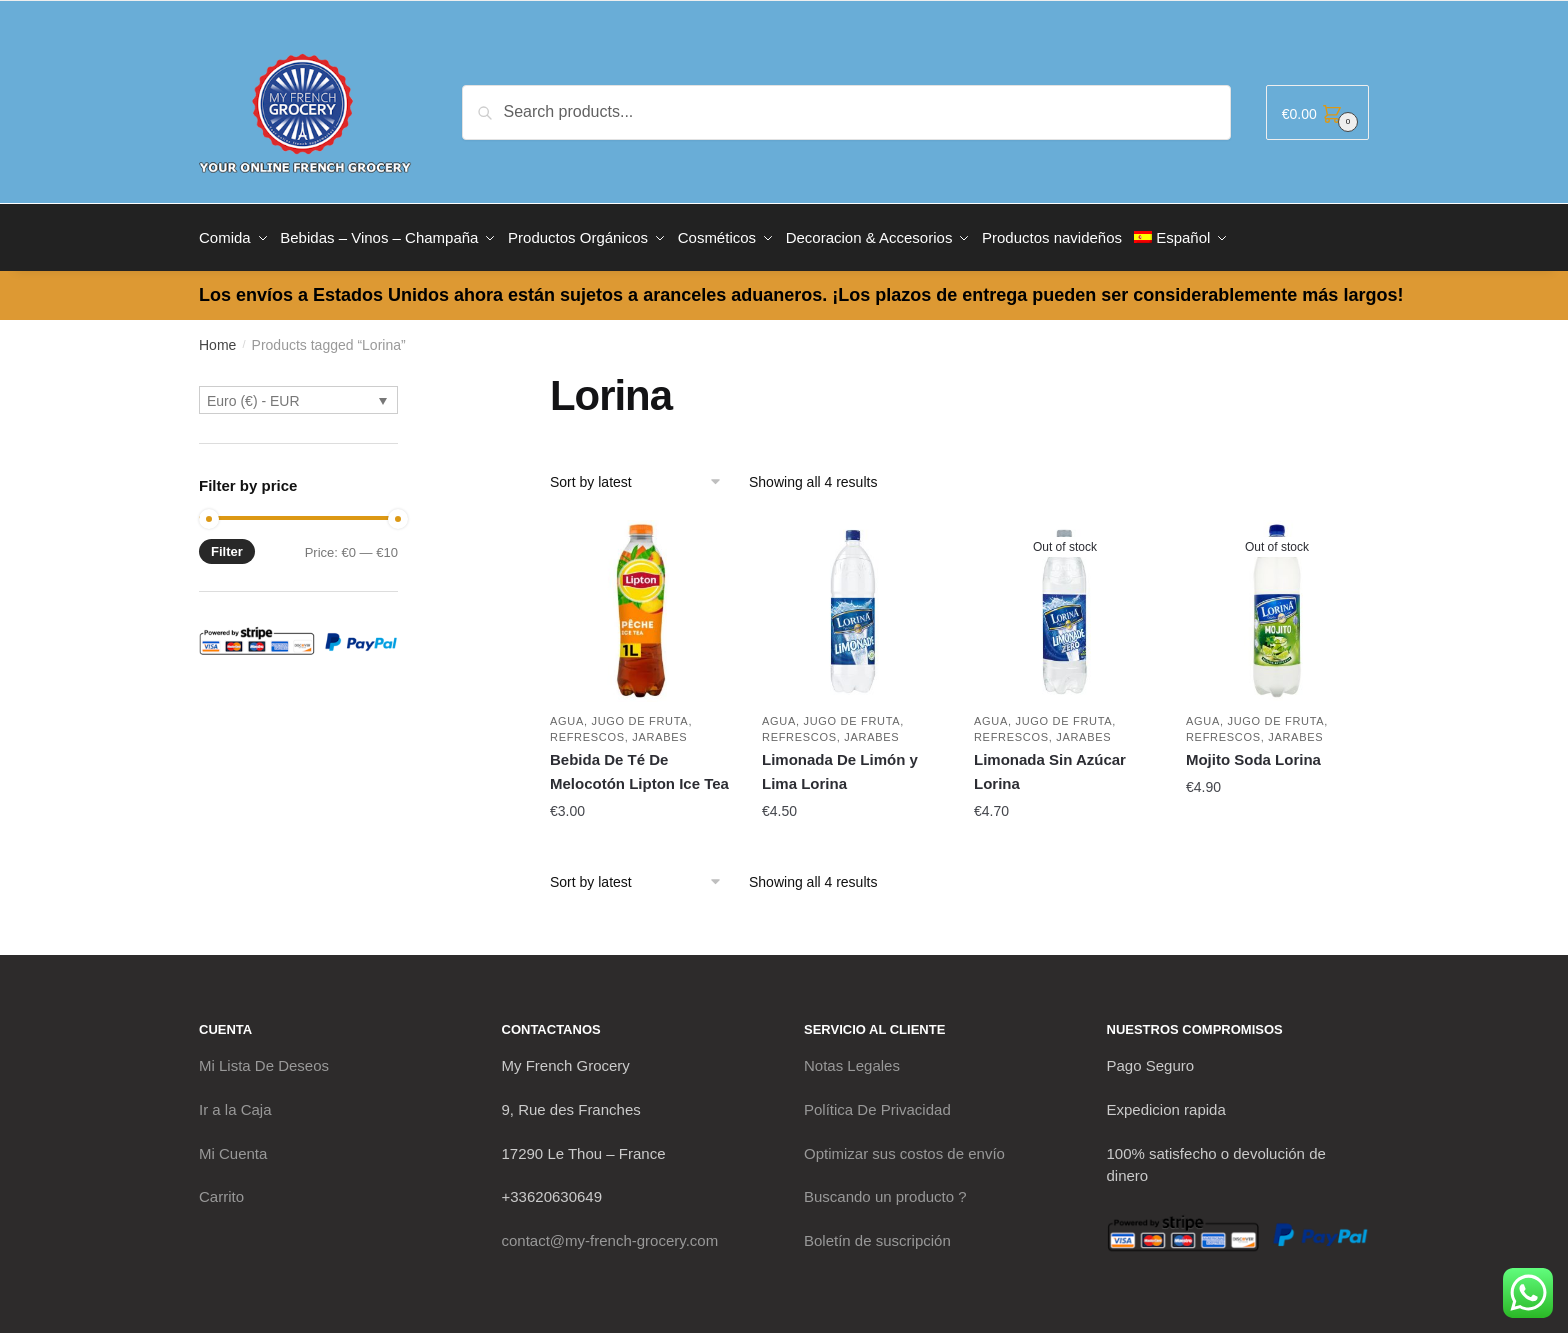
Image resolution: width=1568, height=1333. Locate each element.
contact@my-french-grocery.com (610, 1233)
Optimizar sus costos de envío (904, 1146)
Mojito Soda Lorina (1253, 752)
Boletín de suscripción (877, 1233)
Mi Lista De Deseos (264, 1058)
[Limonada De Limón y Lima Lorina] (853, 604)
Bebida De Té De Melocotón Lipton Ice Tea (639, 764)
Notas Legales (852, 1058)
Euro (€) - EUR (253, 394)
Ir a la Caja (235, 1102)
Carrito (221, 1189)
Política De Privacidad (877, 1102)
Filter (227, 544)
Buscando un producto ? (885, 1189)
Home (217, 338)
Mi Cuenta (233, 1146)
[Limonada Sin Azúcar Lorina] (1065, 604)
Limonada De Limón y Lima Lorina (840, 764)
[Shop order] (642, 475)
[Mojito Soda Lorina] (1277, 604)
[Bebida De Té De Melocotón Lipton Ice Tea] (641, 604)
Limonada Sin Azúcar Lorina (1050, 764)
